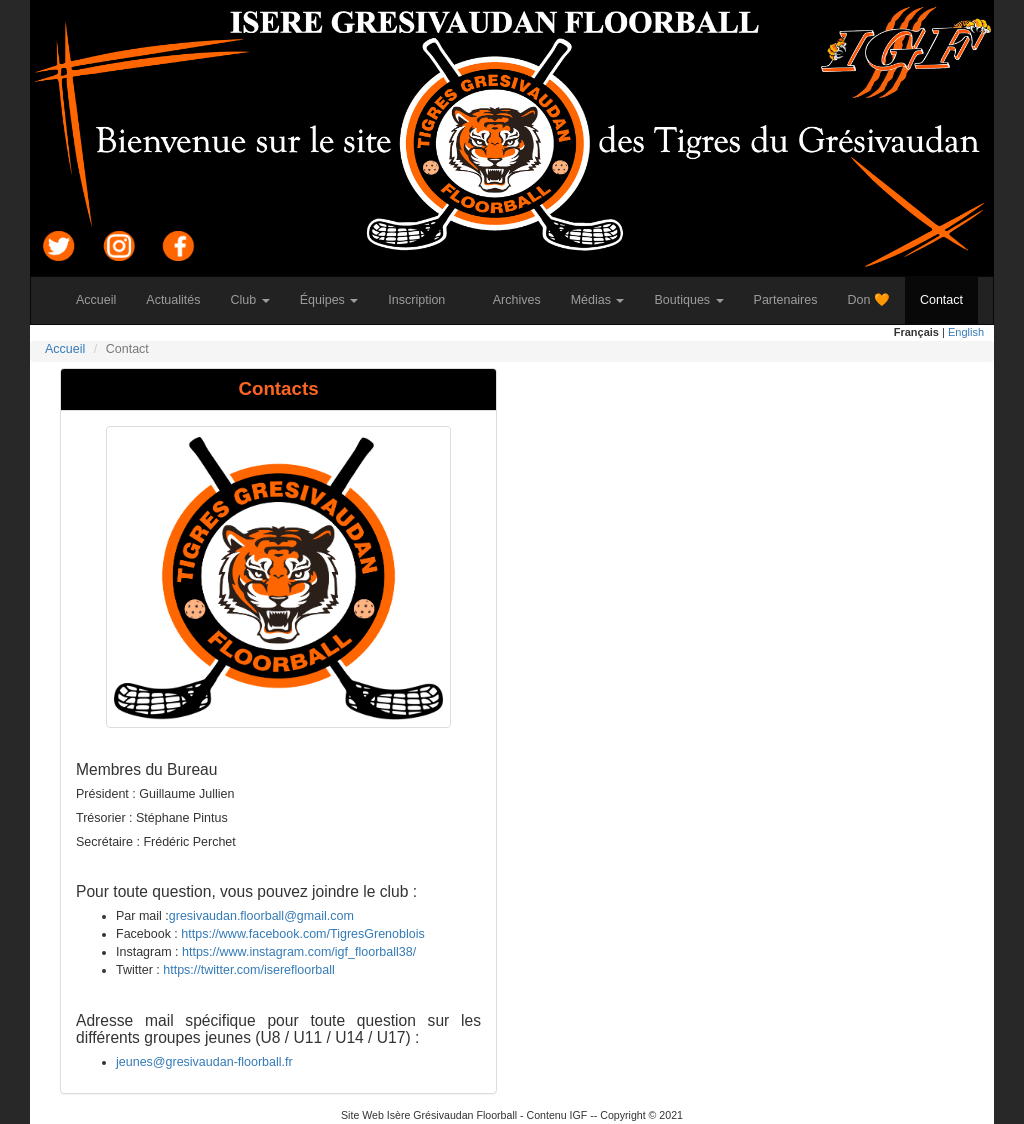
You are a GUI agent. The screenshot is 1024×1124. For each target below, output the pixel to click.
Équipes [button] (329, 300)
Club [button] (250, 300)
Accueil (103, 299)
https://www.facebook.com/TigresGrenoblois (302, 934)
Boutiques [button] (688, 300)
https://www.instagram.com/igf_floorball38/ (299, 952)
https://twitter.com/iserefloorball (249, 970)
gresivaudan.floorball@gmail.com (261, 916)
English (966, 332)
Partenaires (793, 299)
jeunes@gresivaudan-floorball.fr (204, 1062)
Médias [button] (598, 300)
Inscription (424, 299)
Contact (949, 299)
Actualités (180, 299)
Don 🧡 (876, 299)
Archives (524, 299)
